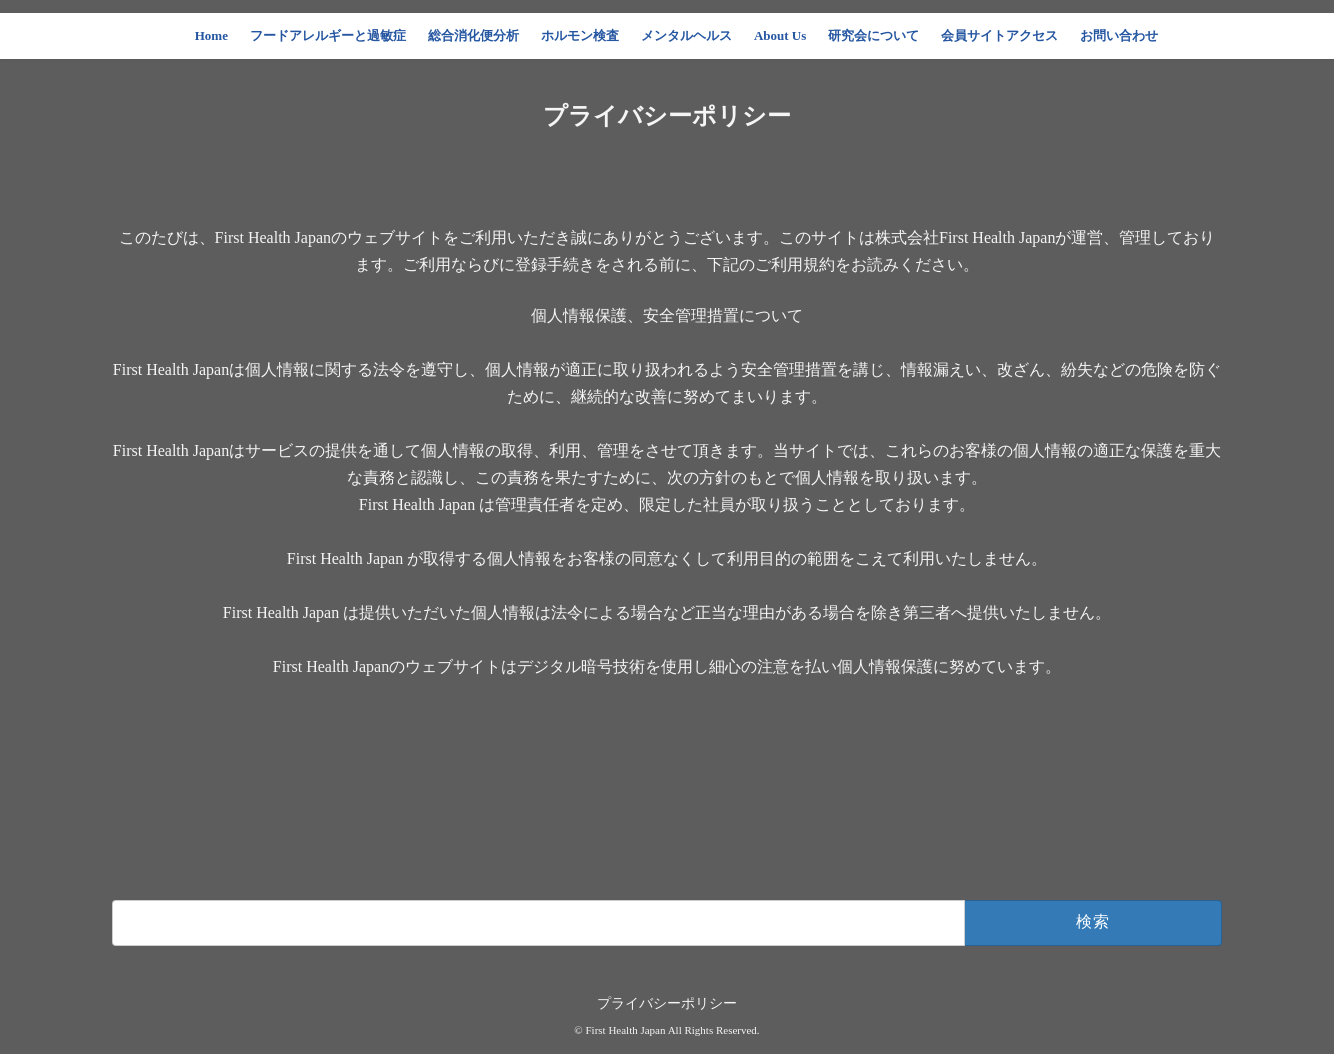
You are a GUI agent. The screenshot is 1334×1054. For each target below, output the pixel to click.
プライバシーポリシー (667, 1003)
